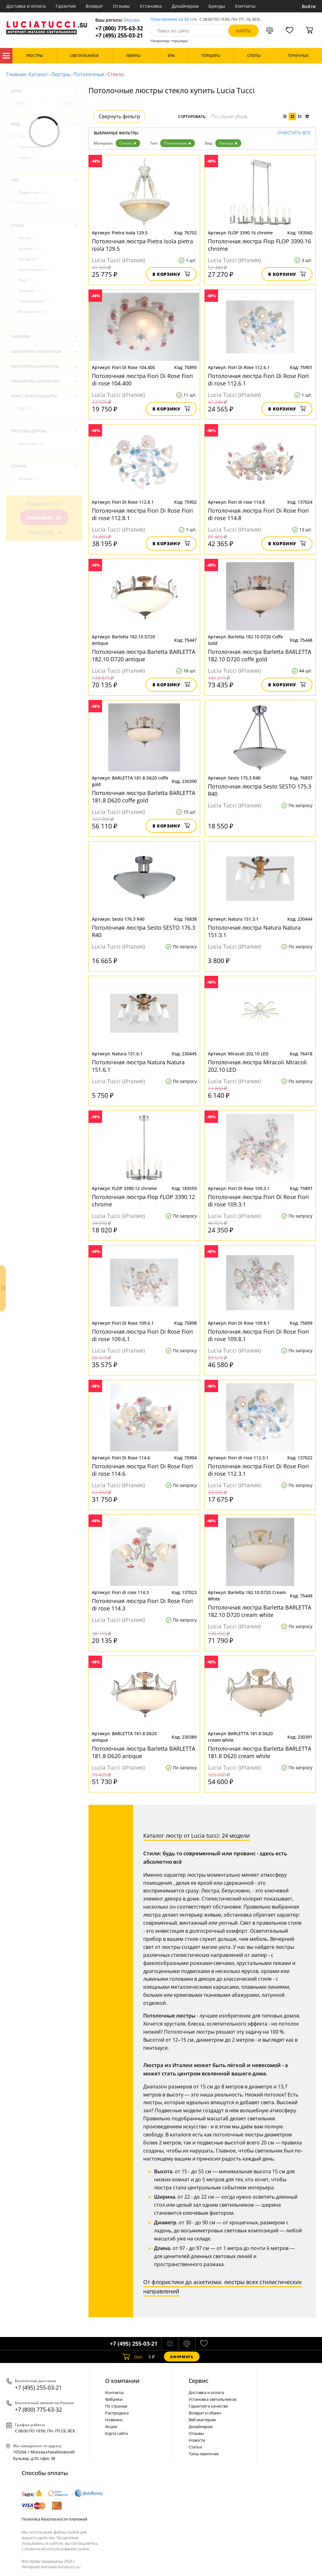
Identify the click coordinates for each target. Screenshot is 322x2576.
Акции (111, 2426)
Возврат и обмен (205, 2413)
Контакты (245, 6)
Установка (151, 6)
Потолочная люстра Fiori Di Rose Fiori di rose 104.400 (142, 379)
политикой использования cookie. (57, 2549)
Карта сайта (116, 2433)
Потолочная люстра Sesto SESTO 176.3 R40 (143, 931)
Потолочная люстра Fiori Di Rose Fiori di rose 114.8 (258, 514)
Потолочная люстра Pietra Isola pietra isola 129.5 (142, 244)
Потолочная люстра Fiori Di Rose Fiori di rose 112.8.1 (142, 514)
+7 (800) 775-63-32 (119, 28)
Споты (27, 157)
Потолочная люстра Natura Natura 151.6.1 (138, 1065)
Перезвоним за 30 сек (173, 19)
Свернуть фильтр (119, 116)
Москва (132, 20)
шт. (133, 2356)
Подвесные (33, 192)
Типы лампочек (204, 2454)
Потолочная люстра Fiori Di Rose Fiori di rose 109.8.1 (258, 1335)
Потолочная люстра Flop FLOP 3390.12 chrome (143, 1200)
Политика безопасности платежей (54, 2519)
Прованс (30, 290)
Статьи (195, 2447)
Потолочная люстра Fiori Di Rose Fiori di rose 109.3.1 (258, 1200)
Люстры (60, 74)
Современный (34, 301)
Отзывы (121, 6)
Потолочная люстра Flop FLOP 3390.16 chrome (259, 244)
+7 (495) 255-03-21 (119, 35)
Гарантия (66, 6)
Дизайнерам (185, 6)
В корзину (171, 274)
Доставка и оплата (26, 6)
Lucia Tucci (31, 443)
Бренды (216, 6)
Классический (33, 269)
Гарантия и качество (208, 2406)
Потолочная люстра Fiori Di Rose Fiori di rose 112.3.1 (258, 1469)
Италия (29, 478)
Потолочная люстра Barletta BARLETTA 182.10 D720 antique (143, 655)
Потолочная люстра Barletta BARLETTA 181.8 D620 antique (143, 1752)
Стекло (127, 143)
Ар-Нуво (29, 248)
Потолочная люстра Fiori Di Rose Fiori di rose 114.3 (142, 1604)
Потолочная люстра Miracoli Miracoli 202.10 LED (257, 1065)
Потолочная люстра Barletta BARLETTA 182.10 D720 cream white (259, 1611)
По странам (116, 2406)
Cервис (198, 2380)
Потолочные (88, 74)
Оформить (181, 2356)
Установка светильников (212, 2399)
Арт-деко (29, 259)
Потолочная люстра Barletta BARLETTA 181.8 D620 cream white (259, 1752)
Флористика (33, 311)
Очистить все (294, 133)
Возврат (94, 6)
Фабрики (113, 2399)
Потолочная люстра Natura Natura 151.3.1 (254, 931)
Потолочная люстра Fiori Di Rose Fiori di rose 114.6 (142, 1469)
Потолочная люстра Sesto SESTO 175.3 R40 (259, 790)
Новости (197, 2440)
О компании (122, 2380)
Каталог (6, 55)
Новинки (113, 2419)
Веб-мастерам (202, 2419)
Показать (44, 518)
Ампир (27, 238)
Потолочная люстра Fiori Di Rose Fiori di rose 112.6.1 (258, 379)
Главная (16, 74)
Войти (309, 6)
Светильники (35, 147)
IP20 (25, 408)
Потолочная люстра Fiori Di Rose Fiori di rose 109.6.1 (142, 1335)
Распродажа (117, 2413)
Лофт (25, 280)
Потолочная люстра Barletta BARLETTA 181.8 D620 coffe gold (143, 796)
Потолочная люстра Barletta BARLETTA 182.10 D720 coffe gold (259, 655)
